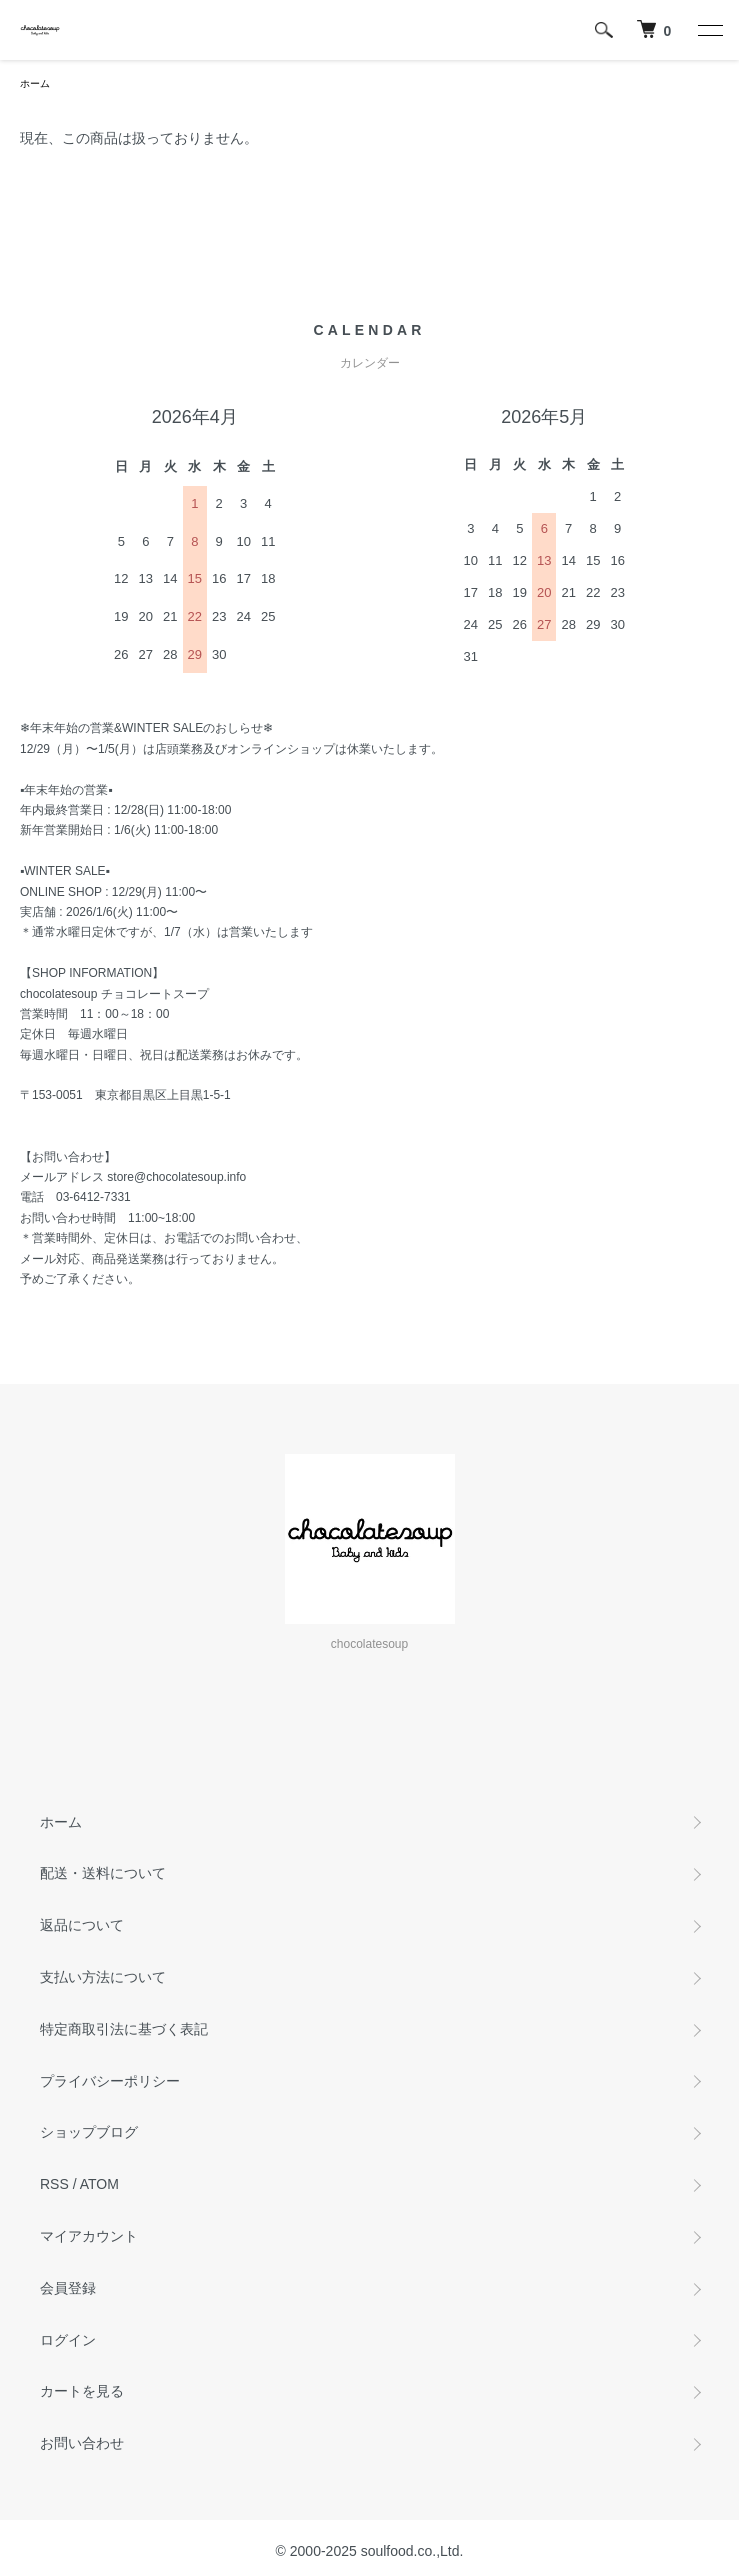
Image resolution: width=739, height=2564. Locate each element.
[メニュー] (709, 30)
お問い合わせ (82, 2443)
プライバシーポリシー (110, 2081)
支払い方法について (103, 1977)
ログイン (68, 2340)
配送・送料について (103, 1873)
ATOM (99, 2184)
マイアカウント (89, 2236)
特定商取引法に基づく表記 (124, 2029)
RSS (54, 2184)
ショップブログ (89, 2132)
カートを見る (82, 2391)
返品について (82, 1925)
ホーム (35, 83)
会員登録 (68, 2288)
